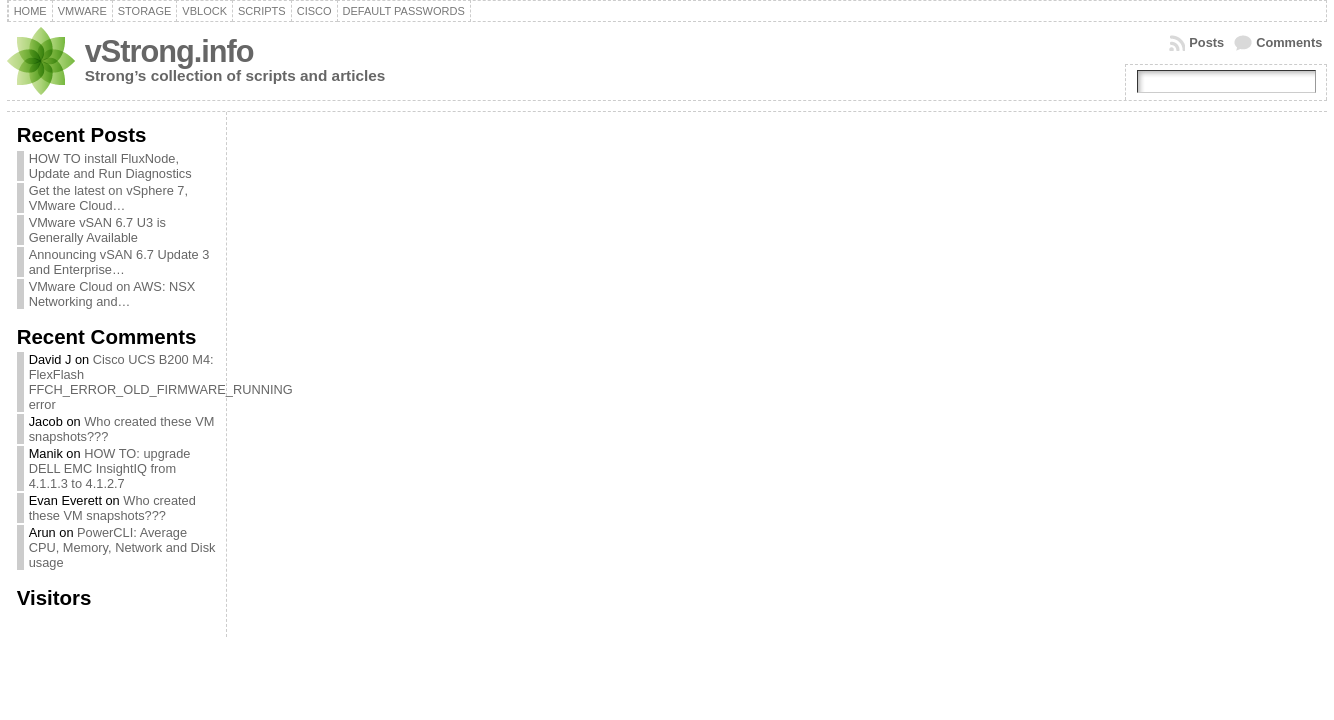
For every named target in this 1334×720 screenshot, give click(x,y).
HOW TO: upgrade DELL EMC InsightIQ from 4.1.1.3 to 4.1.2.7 (110, 468)
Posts (1206, 42)
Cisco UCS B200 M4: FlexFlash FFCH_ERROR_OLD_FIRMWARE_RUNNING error (161, 382)
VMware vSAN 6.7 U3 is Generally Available (97, 230)
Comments (1289, 42)
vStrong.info (169, 51)
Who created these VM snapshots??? (112, 508)
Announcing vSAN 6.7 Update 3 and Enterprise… (119, 262)
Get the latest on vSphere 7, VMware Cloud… (108, 198)
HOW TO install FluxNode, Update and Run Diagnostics (110, 166)
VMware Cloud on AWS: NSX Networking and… (112, 294)
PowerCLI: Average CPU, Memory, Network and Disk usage (122, 547)
